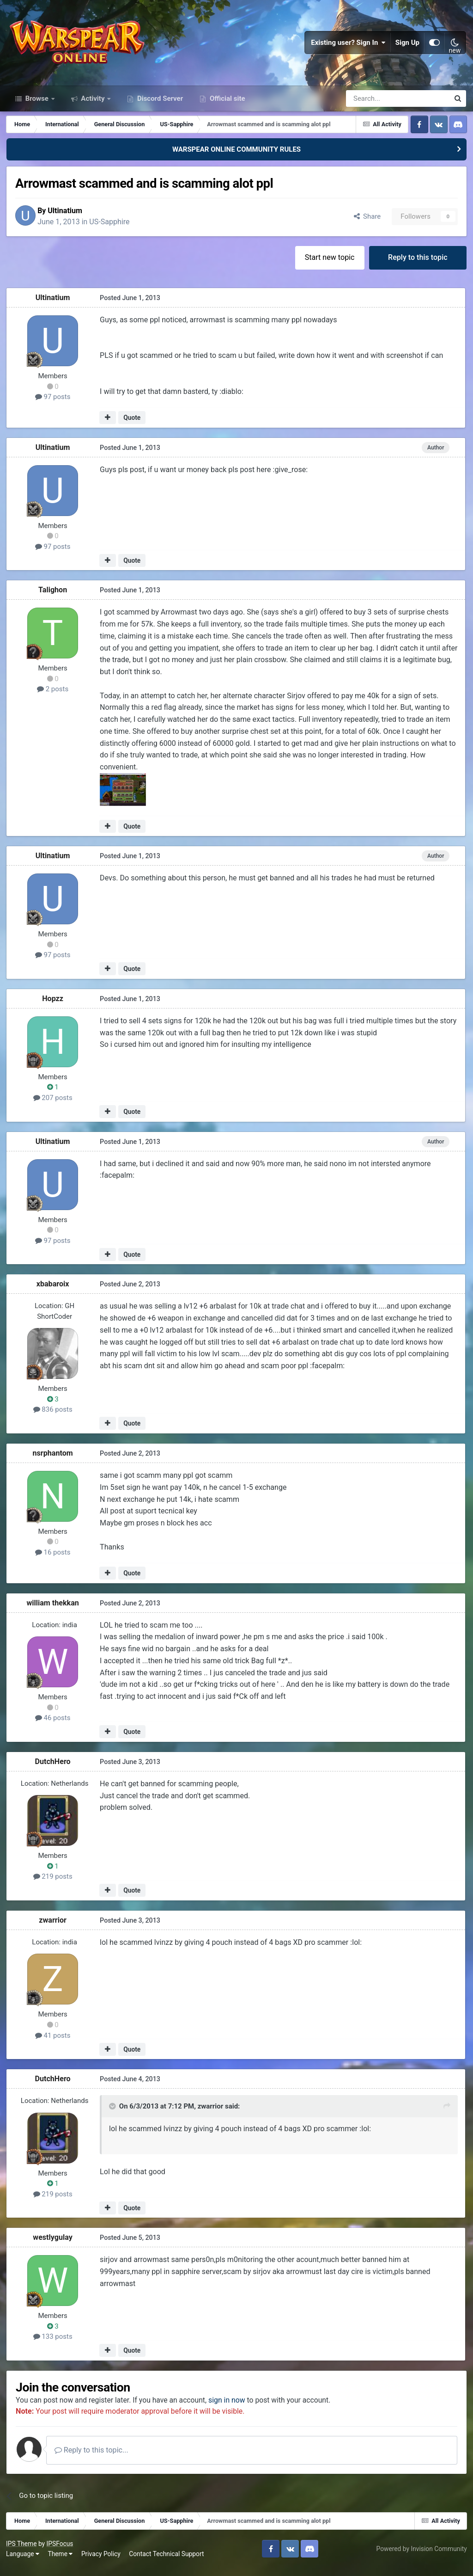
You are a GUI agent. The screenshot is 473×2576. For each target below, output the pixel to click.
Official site (226, 105)
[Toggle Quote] (113, 2114)
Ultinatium (69, 218)
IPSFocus (60, 2552)
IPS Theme (22, 2552)
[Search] (373, 105)
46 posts (54, 1725)
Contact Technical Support (167, 2562)
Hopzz (53, 1006)
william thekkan (53, 1610)
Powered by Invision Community (421, 2557)
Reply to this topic (417, 265)
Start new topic (329, 265)
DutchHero (53, 1768)
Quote (132, 425)
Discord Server (159, 105)
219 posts (53, 1884)
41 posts (54, 2043)
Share (366, 224)
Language (23, 2562)
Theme (61, 2562)
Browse (37, 105)
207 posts (53, 1105)
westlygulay (53, 2245)
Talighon (53, 597)
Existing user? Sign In (348, 46)
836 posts (53, 1417)
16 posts (54, 1560)
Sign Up (407, 46)
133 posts (53, 2344)
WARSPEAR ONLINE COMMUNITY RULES (236, 156)
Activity (93, 105)
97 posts (54, 405)
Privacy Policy (101, 2562)
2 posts (53, 697)
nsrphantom (53, 1461)
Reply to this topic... (96, 2458)
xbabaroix (53, 1291)
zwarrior (53, 1927)
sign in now (232, 2408)
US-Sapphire (114, 229)
